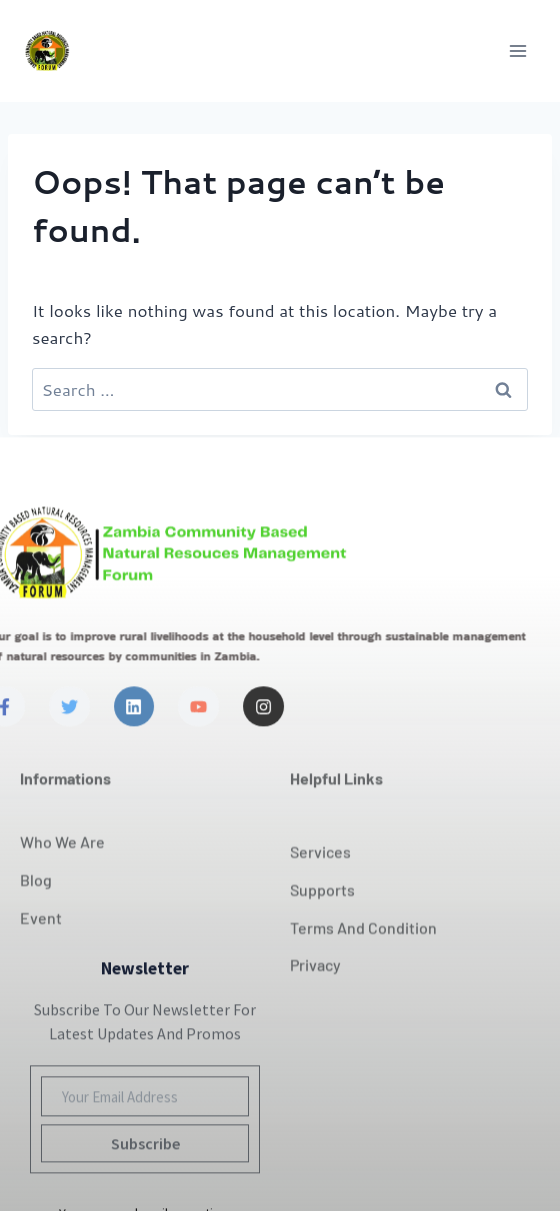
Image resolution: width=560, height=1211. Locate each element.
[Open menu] (517, 50)
